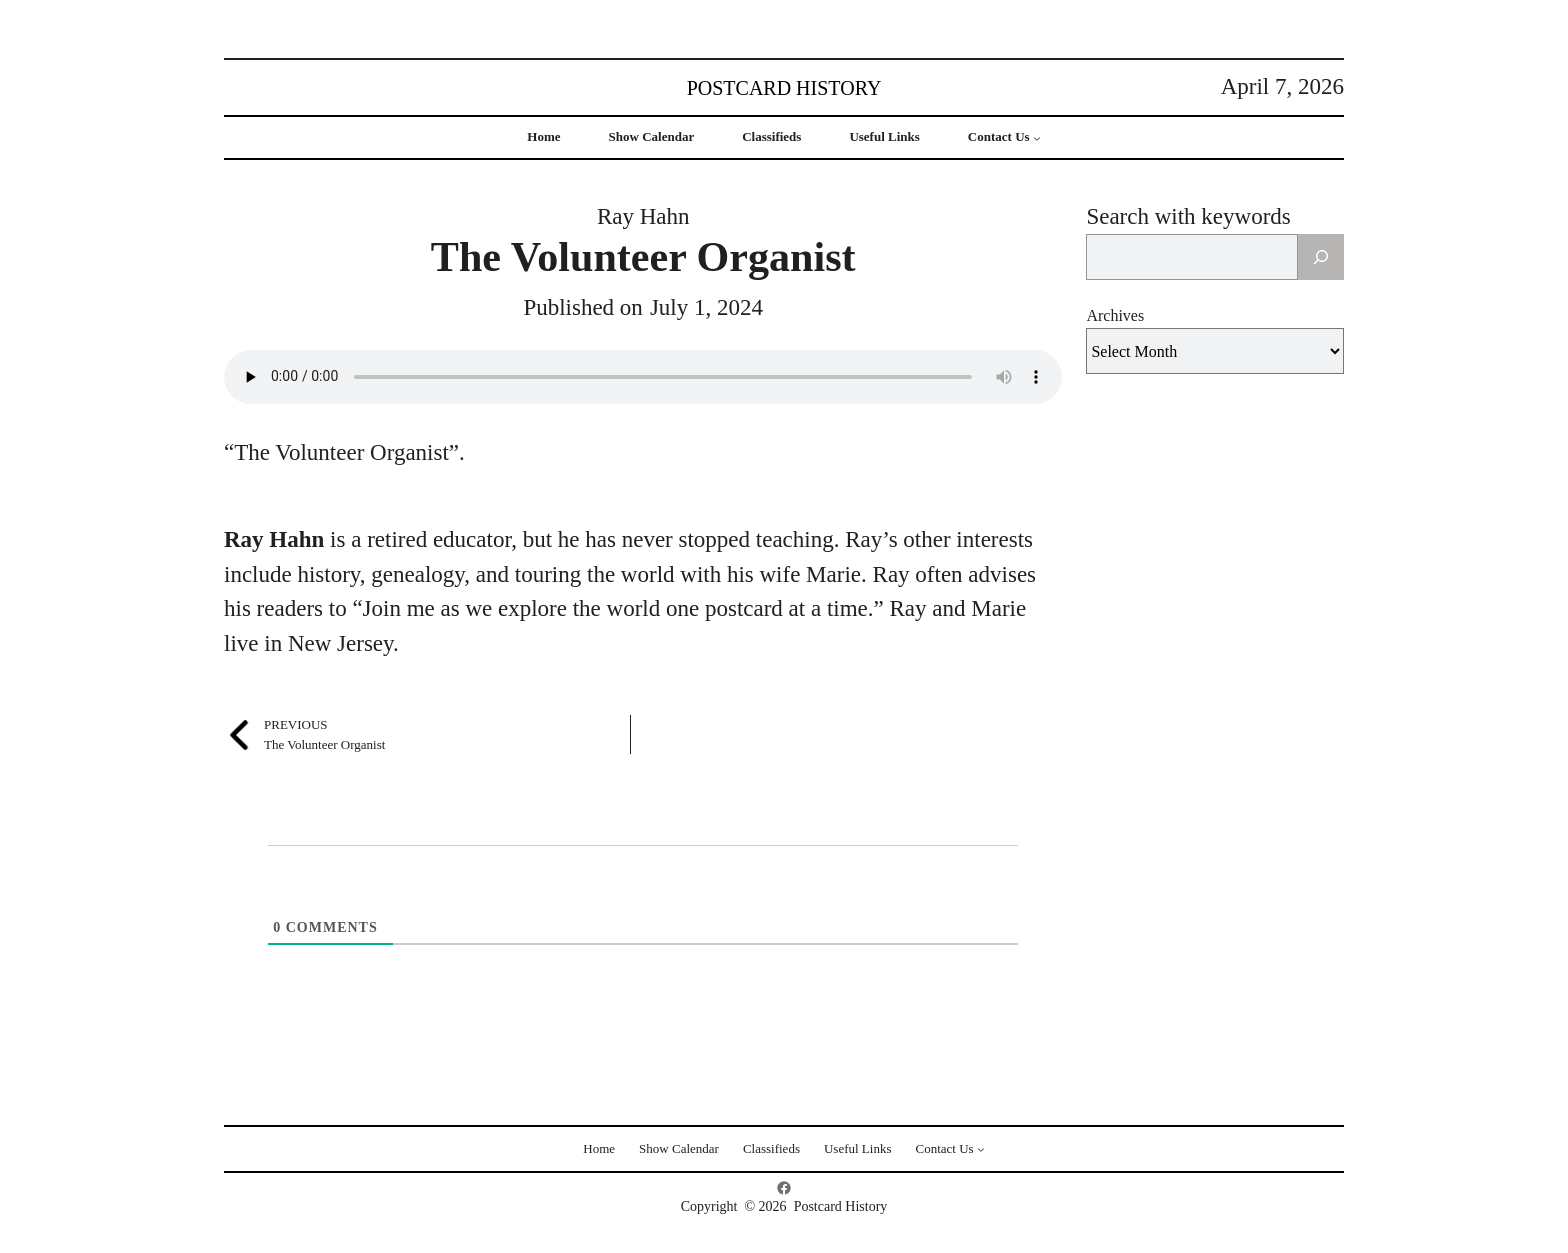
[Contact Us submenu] (1037, 138)
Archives (1115, 315)
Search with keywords (1188, 216)
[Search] (1321, 257)
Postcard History (784, 88)
